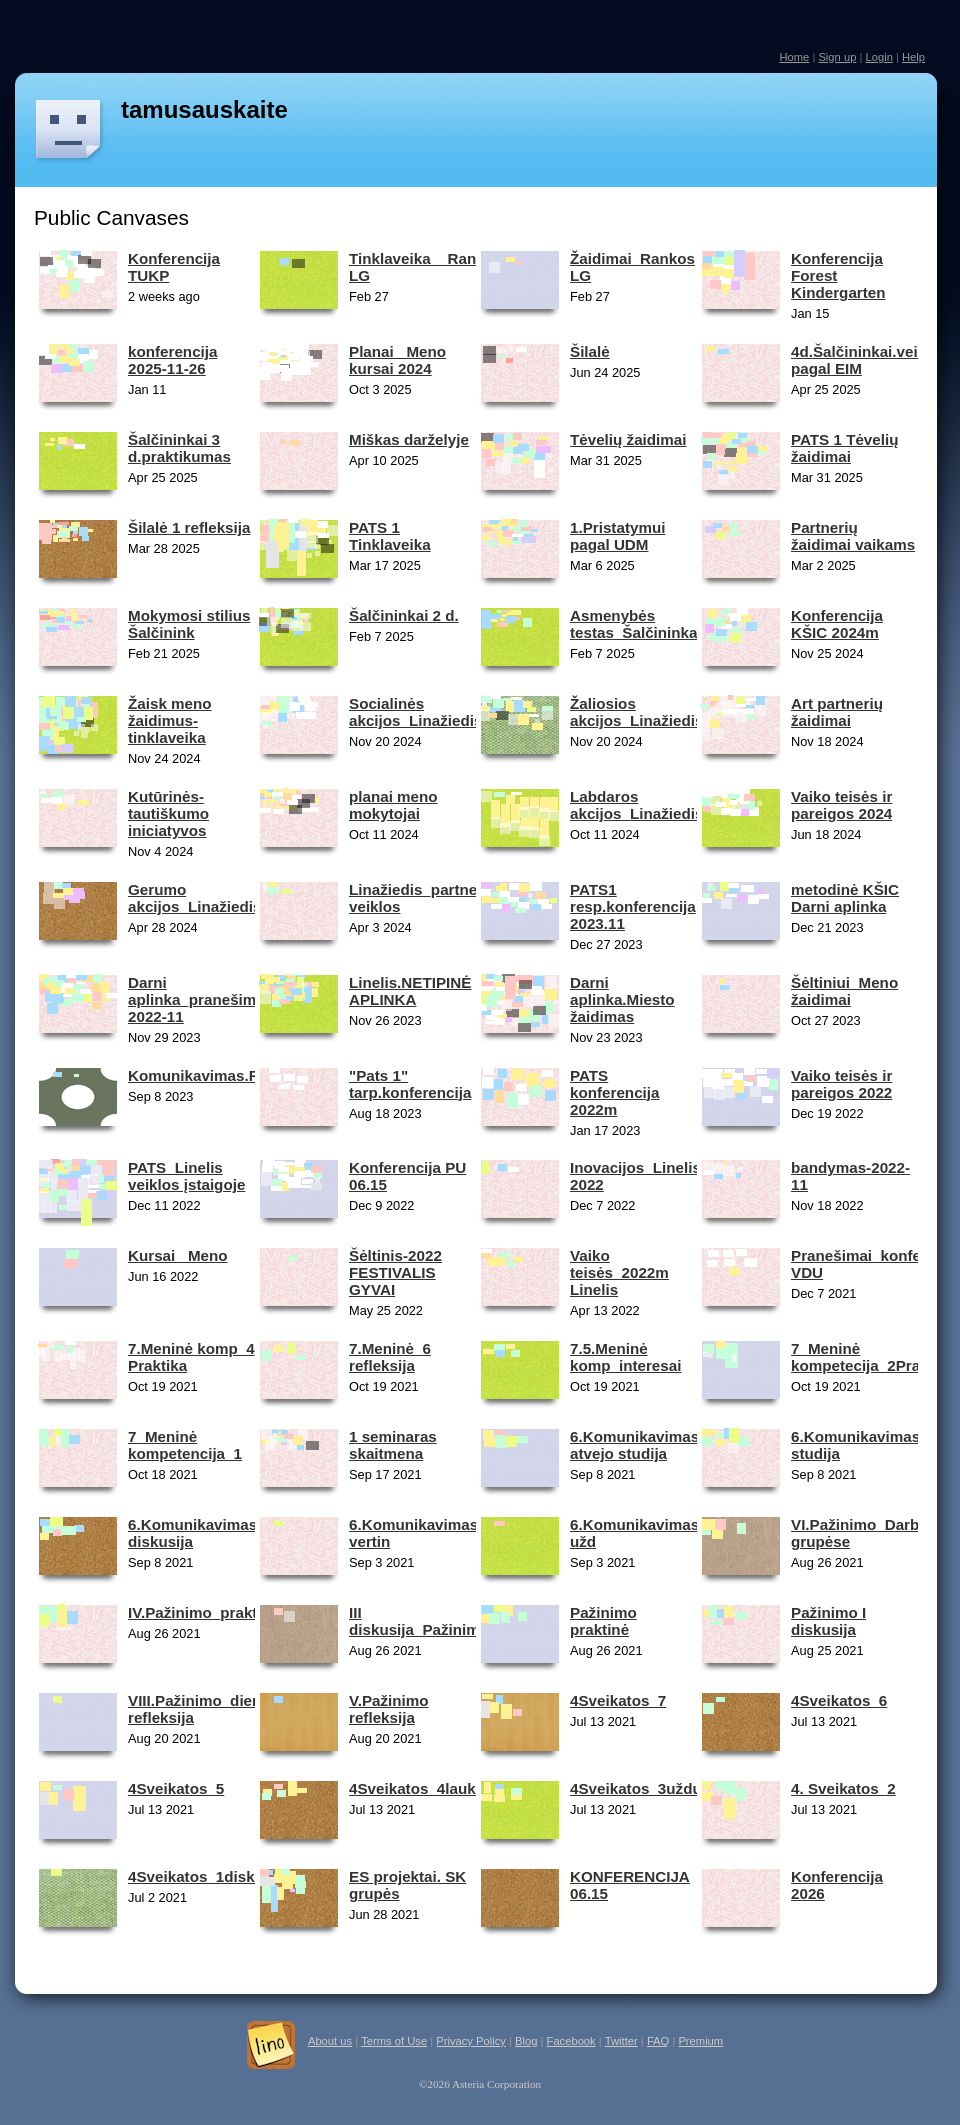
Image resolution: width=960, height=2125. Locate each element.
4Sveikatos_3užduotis (649, 1788)
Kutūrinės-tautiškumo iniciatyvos (168, 813)
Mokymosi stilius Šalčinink (189, 624)
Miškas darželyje (409, 439)
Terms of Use (394, 2041)
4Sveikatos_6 (839, 1700)
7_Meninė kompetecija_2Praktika (873, 1357)
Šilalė (590, 351)
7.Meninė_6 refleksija (390, 1357)
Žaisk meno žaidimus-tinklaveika (170, 720)
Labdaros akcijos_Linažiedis (636, 805)
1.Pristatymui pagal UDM (617, 536)
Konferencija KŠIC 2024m (837, 624)
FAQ (658, 2041)
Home (794, 57)
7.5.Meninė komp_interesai (625, 1357)
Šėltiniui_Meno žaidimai (844, 991)
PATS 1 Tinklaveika (390, 536)
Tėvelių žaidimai (628, 439)
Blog (526, 2041)
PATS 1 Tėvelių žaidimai (844, 448)
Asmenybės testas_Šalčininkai (636, 624)
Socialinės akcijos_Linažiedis (415, 712)
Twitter (621, 2041)
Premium (700, 2041)
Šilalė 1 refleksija (189, 527)
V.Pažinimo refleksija (389, 1709)
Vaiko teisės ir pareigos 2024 (841, 805)
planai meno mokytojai (393, 805)
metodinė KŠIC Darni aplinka (845, 898)
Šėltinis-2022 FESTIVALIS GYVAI (395, 1272)
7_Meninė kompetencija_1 (185, 1445)
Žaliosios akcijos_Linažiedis (636, 712)
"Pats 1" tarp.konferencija (410, 1084)
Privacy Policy (471, 2041)
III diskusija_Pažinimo (419, 1621)
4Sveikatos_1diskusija (208, 1876)
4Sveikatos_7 (618, 1700)
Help (913, 57)
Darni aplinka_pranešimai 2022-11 (198, 999)
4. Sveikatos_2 (843, 1788)
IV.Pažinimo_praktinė (203, 1612)
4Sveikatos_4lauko (417, 1788)
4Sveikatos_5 (176, 1788)
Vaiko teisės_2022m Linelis (619, 1272)
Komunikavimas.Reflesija (219, 1075)
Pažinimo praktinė (603, 1621)
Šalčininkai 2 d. (404, 615)
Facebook (571, 2041)
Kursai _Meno (178, 1255)
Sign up (837, 57)
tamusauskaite (204, 109)
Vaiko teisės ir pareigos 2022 (841, 1084)
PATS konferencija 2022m (614, 1092)
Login (878, 57)
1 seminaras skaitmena (393, 1445)
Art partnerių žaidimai (837, 712)
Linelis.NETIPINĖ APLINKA (410, 991)
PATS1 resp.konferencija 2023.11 (633, 906)
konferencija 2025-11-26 (172, 360)
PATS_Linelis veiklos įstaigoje (186, 1176)
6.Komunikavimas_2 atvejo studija (643, 1445)
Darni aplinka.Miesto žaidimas (622, 999)
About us (330, 2041)
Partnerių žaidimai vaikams (853, 536)
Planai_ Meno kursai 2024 (397, 360)
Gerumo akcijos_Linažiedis (194, 898)
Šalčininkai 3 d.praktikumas (179, 448)
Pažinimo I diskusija (828, 1621)
